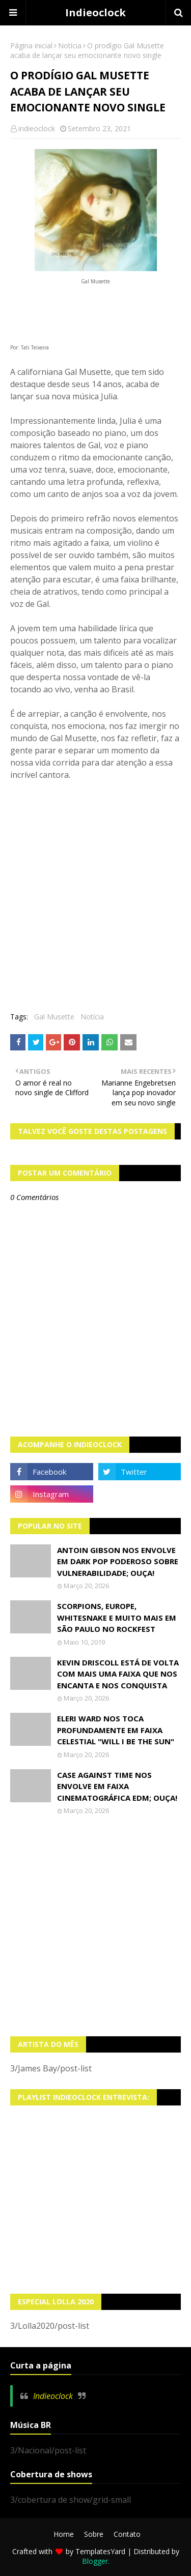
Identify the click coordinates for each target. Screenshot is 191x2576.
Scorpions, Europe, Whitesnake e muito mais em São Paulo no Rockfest (116, 1617)
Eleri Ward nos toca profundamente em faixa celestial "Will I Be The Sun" (115, 1729)
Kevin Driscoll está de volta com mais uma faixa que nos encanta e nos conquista (118, 1673)
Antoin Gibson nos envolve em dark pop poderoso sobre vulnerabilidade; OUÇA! (117, 1561)
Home (63, 2534)
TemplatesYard (100, 2551)
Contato (127, 2534)
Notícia (69, 45)
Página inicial (31, 45)
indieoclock (36, 128)
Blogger (95, 2561)
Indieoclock (95, 12)
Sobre (93, 2534)
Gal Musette (54, 1016)
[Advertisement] (95, 1925)
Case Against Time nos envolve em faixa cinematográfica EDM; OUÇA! (117, 1786)
